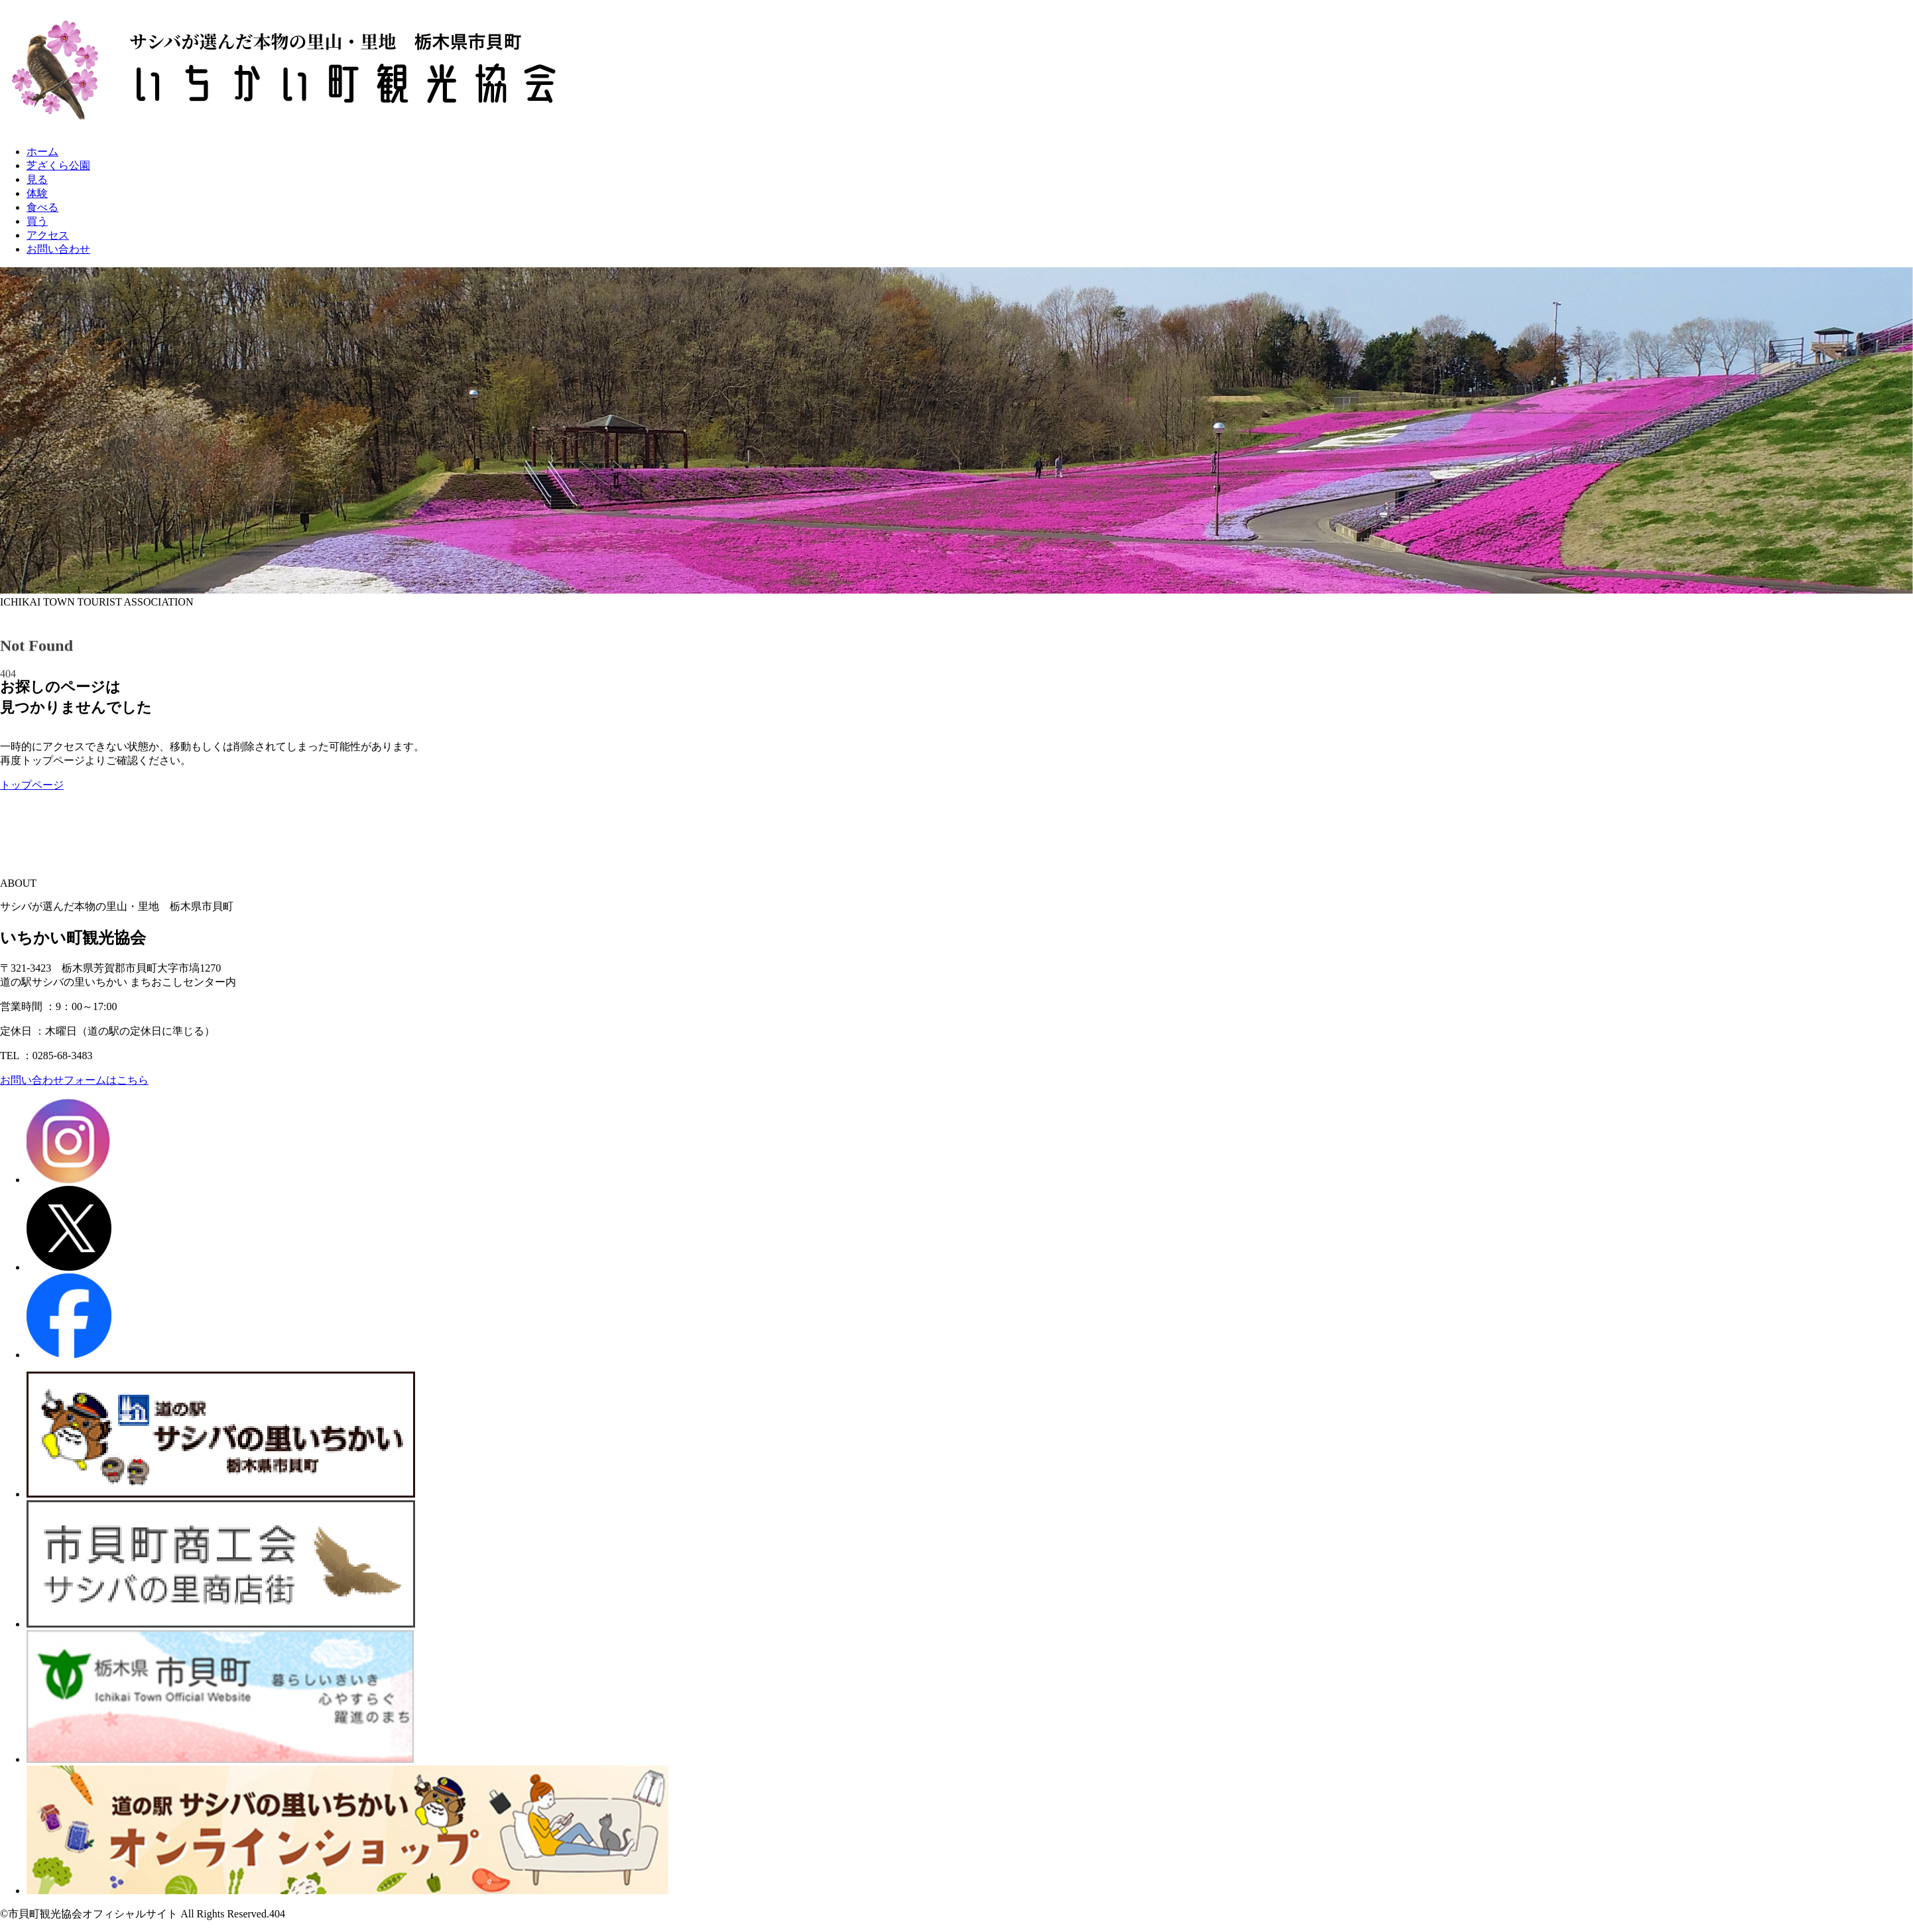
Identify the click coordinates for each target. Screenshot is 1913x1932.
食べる (42, 207)
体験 (37, 193)
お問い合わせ (58, 249)
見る (37, 179)
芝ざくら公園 (58, 165)
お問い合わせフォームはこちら (74, 1080)
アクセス (48, 235)
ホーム (42, 151)
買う (37, 221)
